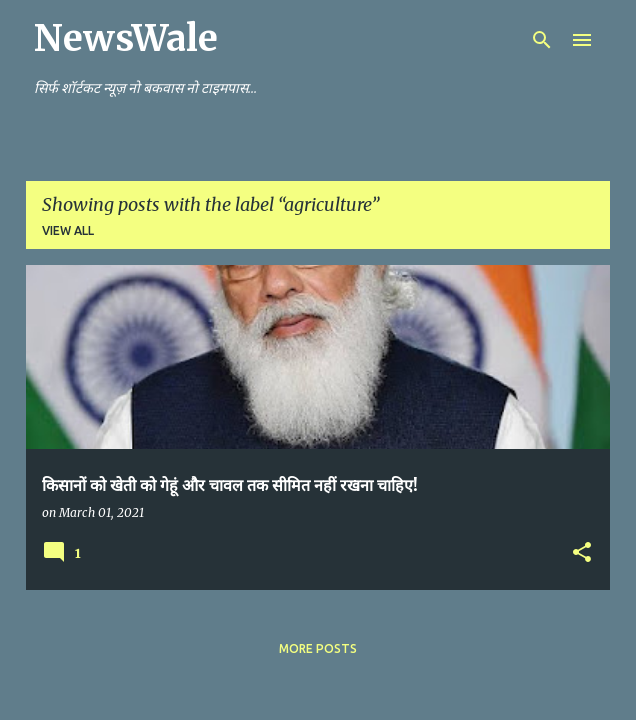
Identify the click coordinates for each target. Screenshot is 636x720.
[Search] (542, 40)
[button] (582, 553)
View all (68, 230)
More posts (318, 648)
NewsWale (126, 38)
